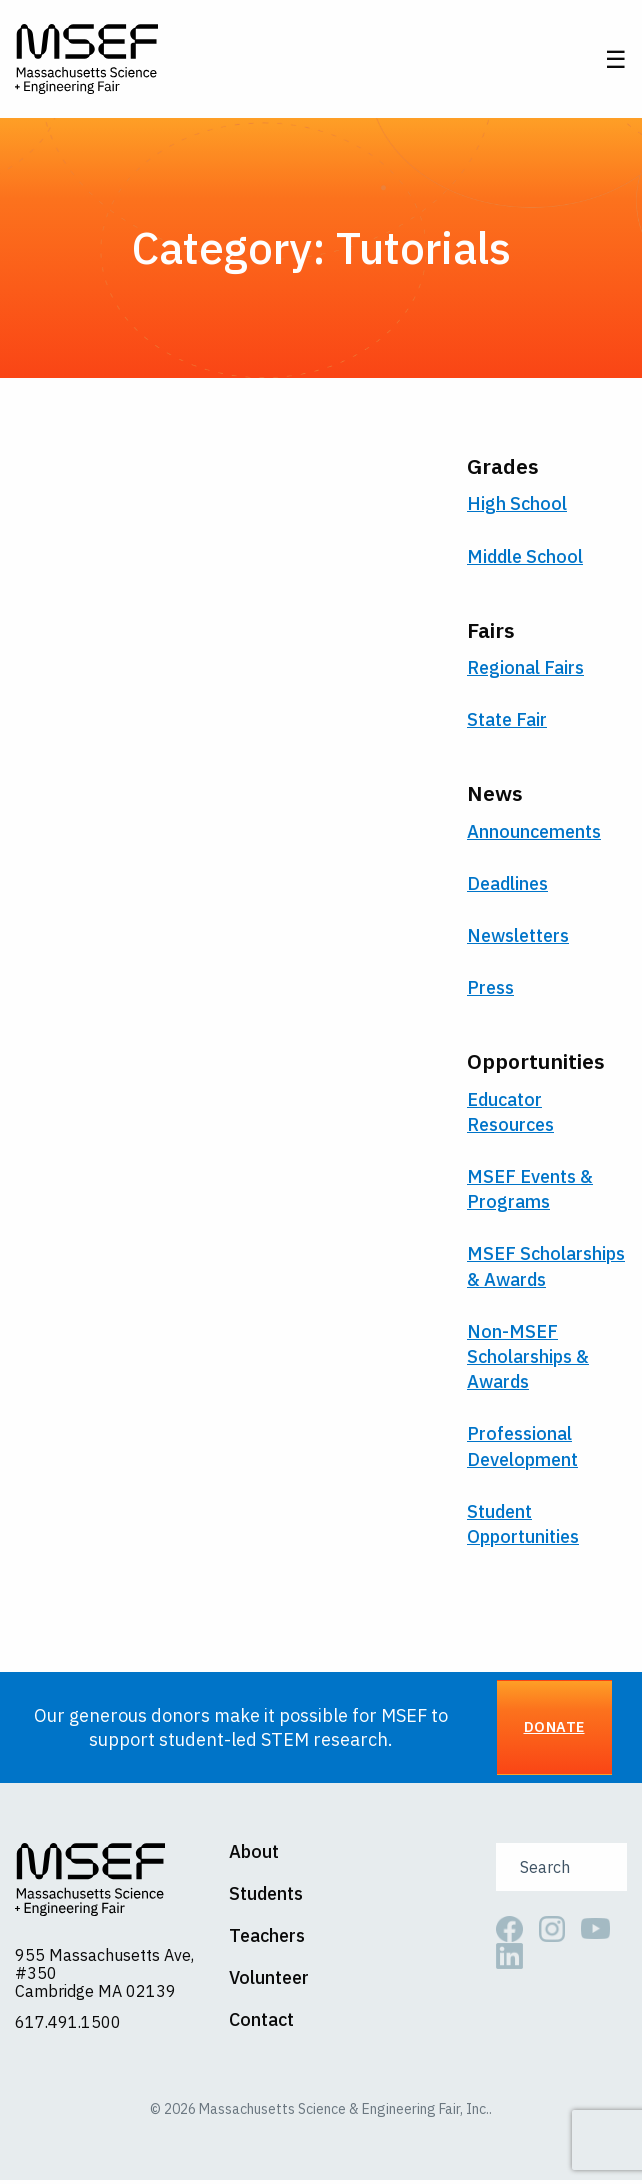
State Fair (507, 722)
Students (266, 1897)
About (254, 1855)
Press (490, 990)
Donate (554, 1730)
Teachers (267, 1939)
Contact (261, 2023)
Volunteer (269, 1981)
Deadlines (507, 886)
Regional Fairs (525, 670)
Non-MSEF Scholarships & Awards (528, 1359)
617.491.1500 (68, 2025)
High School (517, 507)
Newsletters (518, 938)
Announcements (534, 834)
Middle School (525, 559)
